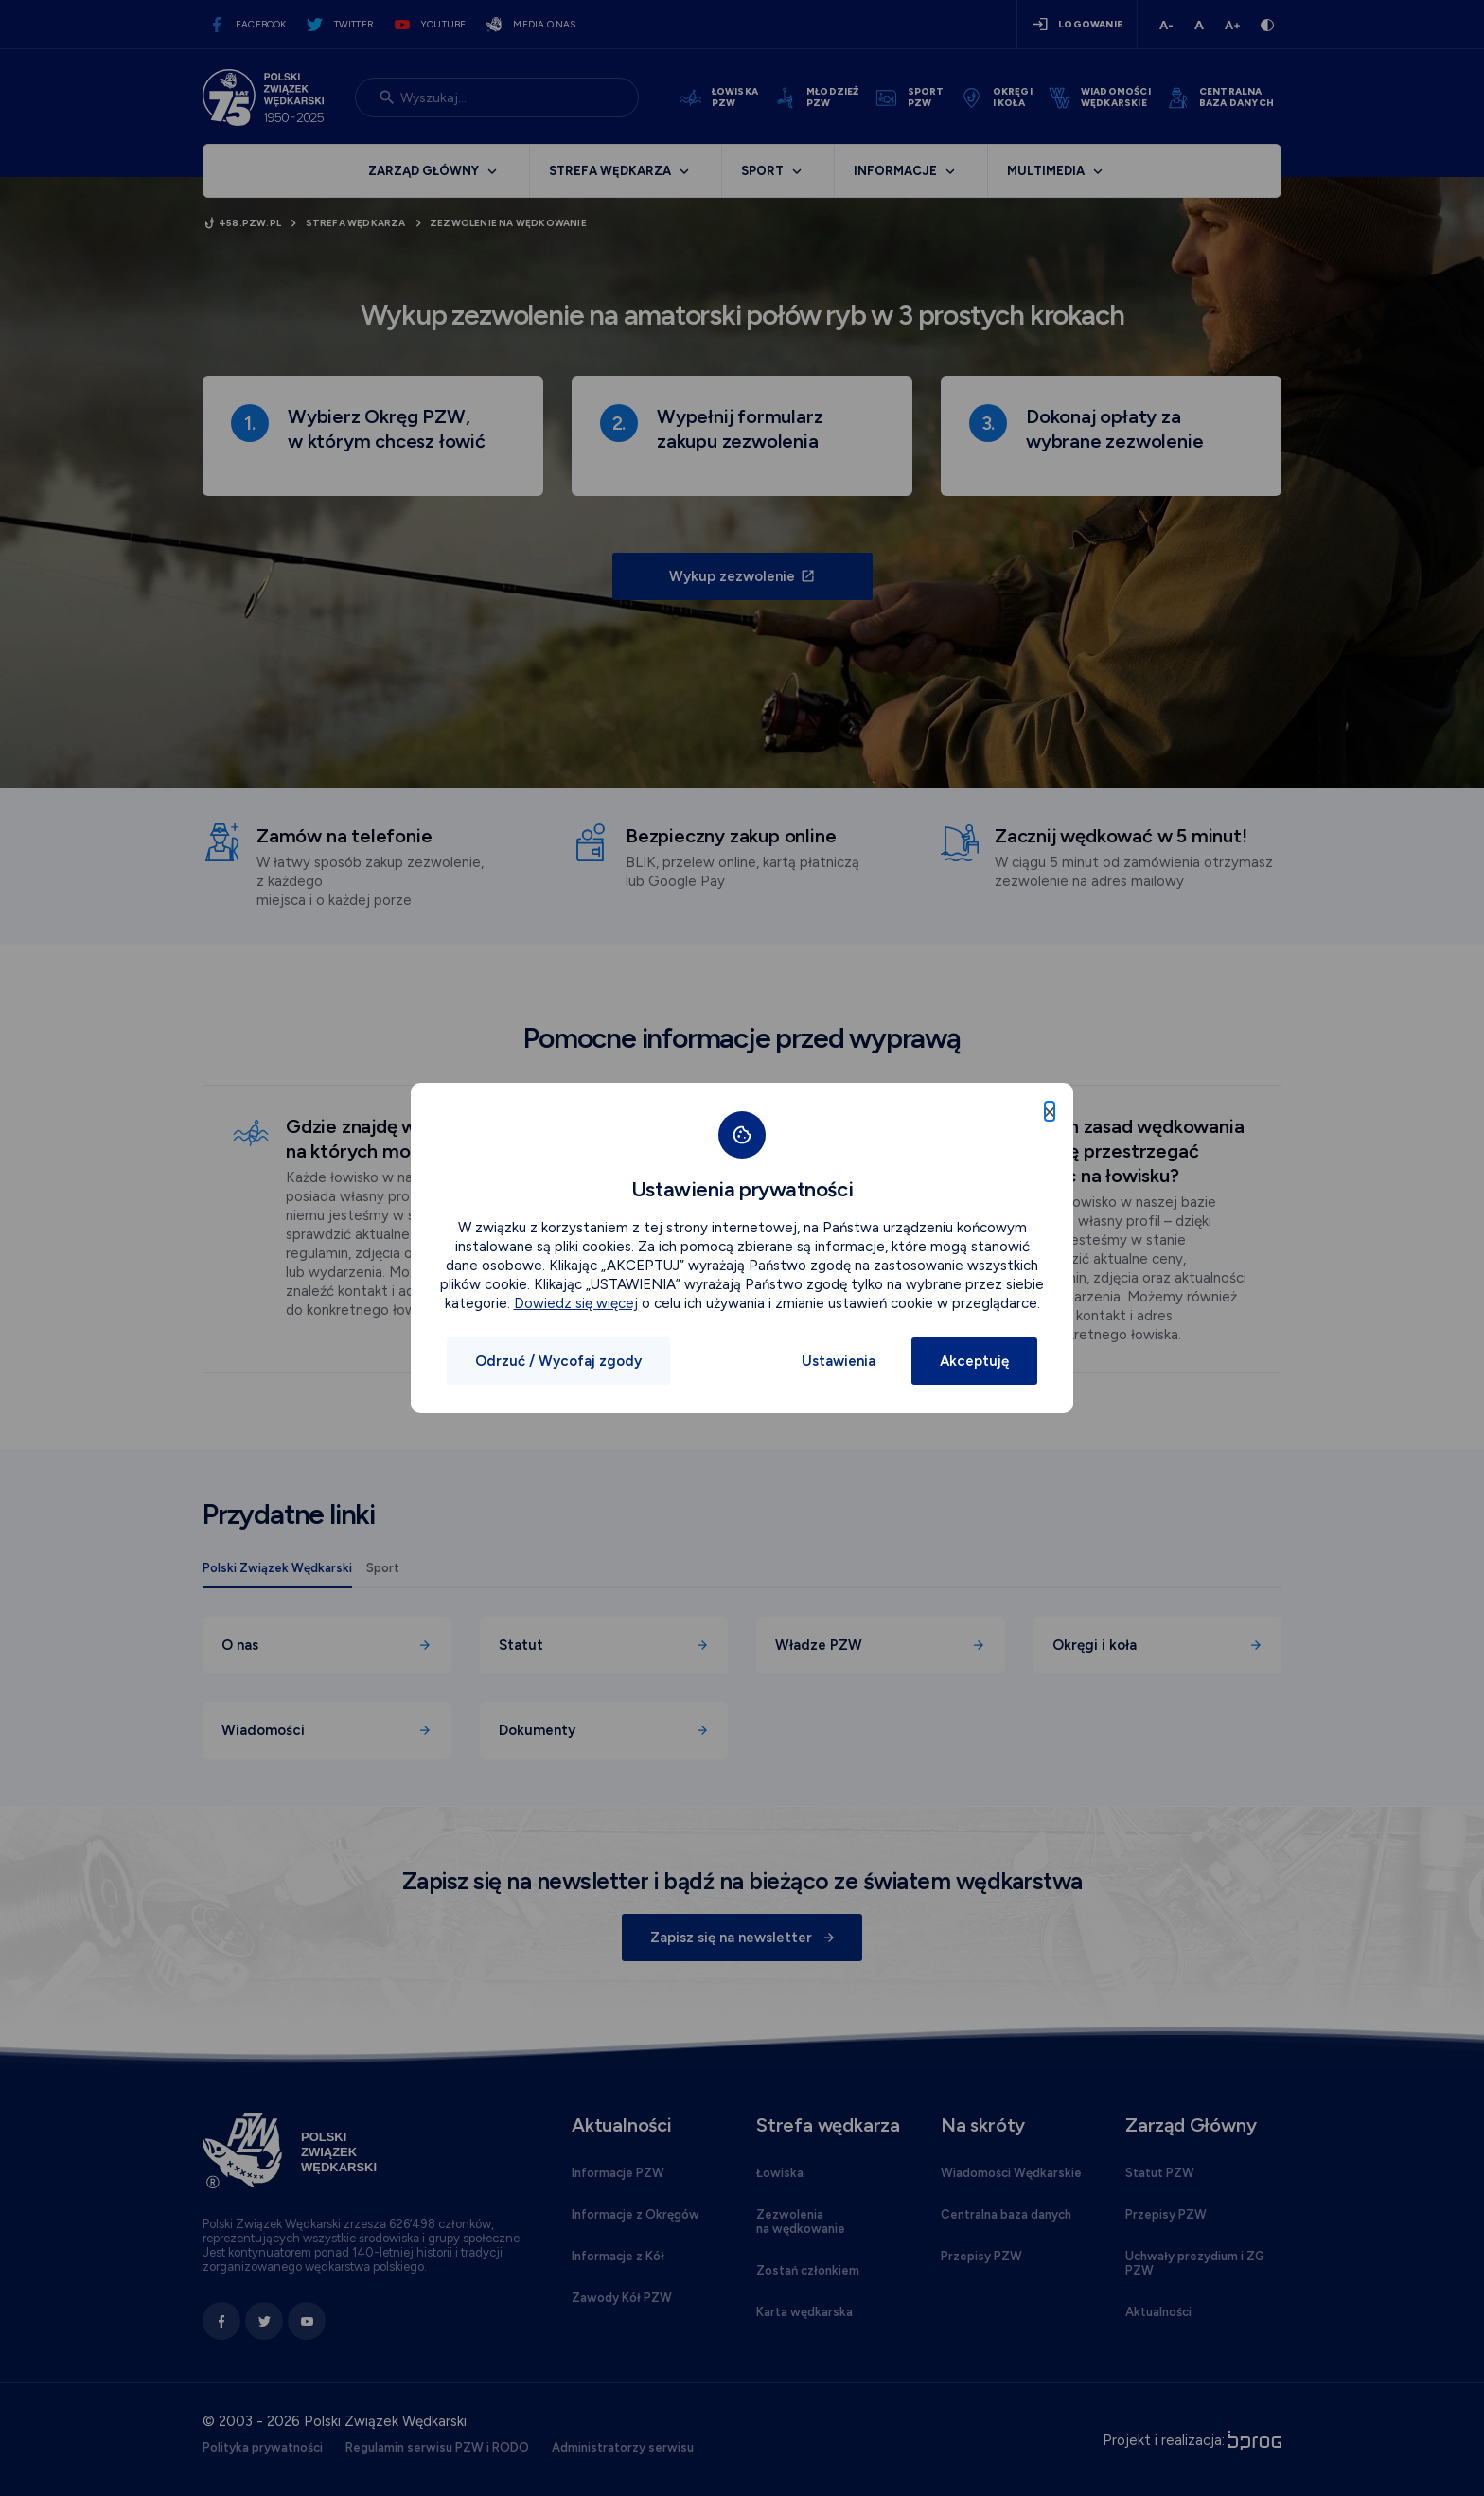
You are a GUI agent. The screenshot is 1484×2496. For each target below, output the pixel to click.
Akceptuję (974, 1361)
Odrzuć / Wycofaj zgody (558, 1361)
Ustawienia (838, 1361)
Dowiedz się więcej (576, 1303)
